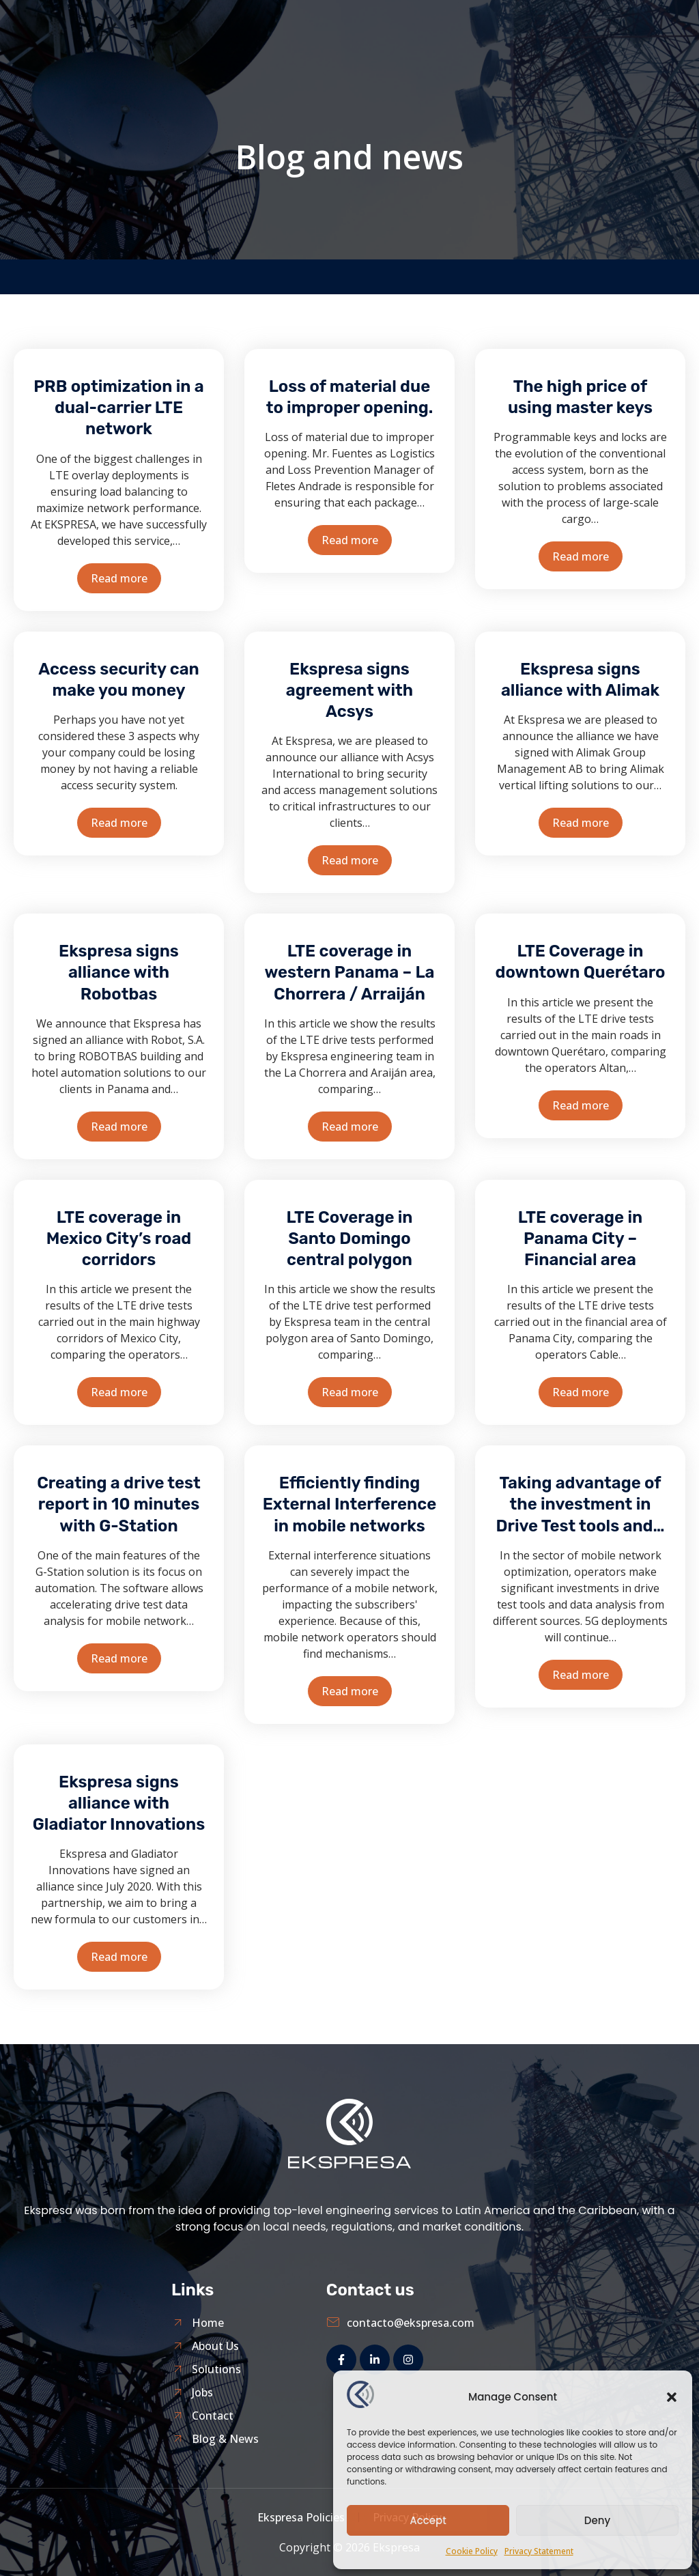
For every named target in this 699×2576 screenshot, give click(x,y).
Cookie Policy (472, 2551)
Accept (428, 2520)
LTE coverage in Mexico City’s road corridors (119, 1238)
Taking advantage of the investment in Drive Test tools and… (580, 1504)
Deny (597, 2520)
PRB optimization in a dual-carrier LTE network (118, 407)
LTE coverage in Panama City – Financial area (580, 1238)
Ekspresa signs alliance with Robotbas (119, 972)
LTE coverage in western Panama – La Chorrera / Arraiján (349, 972)
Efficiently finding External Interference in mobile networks (350, 1504)
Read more (119, 578)
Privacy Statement (538, 2551)
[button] (672, 2397)
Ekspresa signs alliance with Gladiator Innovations (119, 1803)
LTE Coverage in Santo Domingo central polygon (349, 1238)
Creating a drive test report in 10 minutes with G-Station (119, 1504)
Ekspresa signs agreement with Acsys (349, 690)
